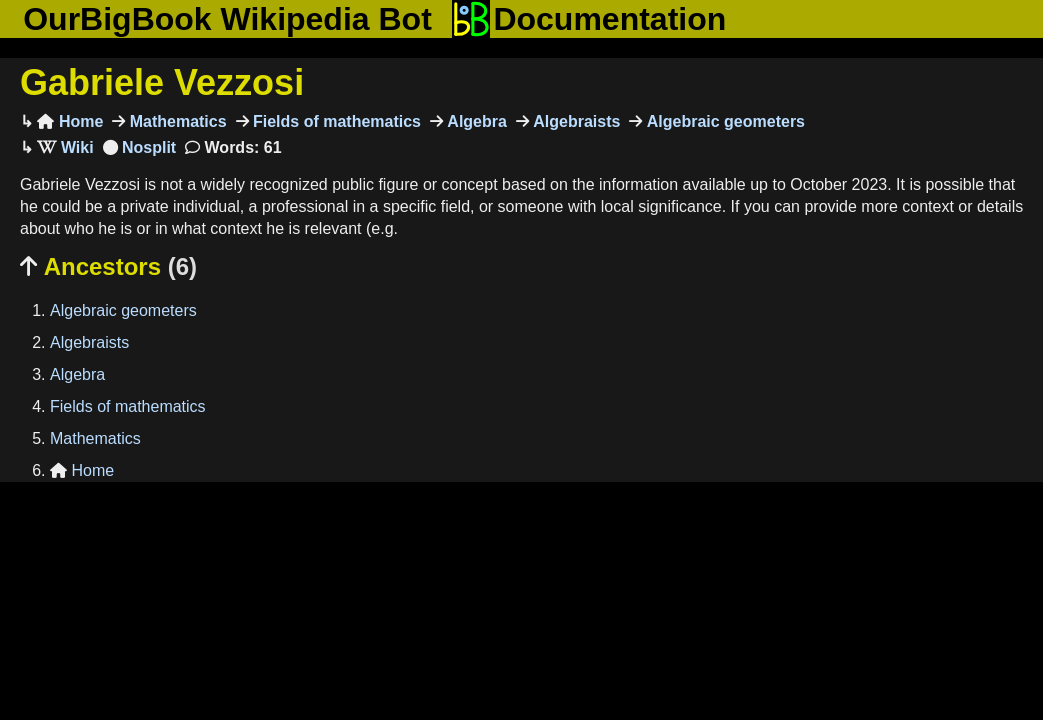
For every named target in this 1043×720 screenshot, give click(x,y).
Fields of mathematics (335, 121)
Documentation (589, 19)
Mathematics (175, 121)
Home (70, 121)
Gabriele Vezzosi (162, 82)
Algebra (475, 121)
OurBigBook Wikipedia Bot (227, 19)
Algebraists (575, 121)
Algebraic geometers (723, 121)
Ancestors (108, 266)
